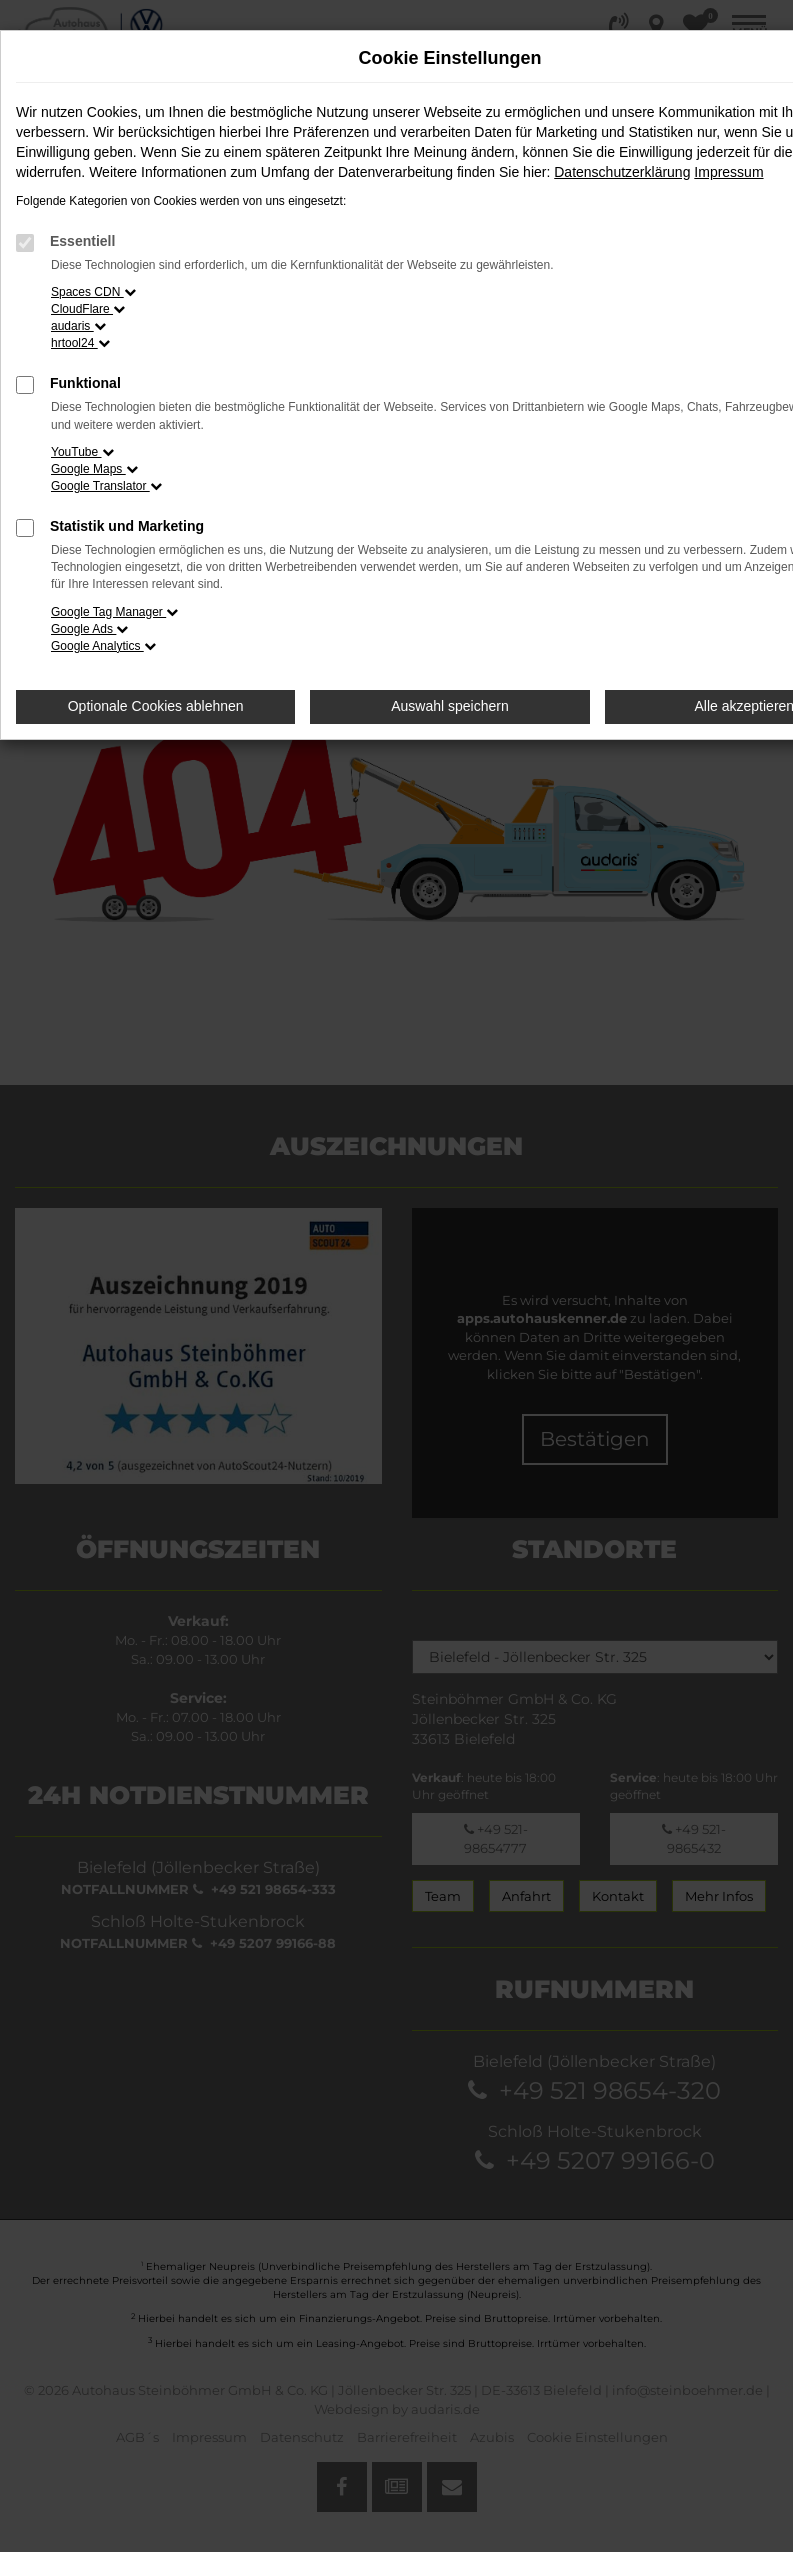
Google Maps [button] (94, 469)
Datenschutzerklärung (622, 172)
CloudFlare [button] (88, 309)
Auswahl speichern (450, 706)
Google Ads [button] (89, 629)
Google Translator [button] (106, 486)
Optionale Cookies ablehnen (156, 706)
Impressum (728, 172)
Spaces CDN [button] (93, 292)
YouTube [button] (82, 452)
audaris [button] (78, 326)
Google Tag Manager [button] (114, 612)
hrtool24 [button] (80, 343)
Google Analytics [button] (103, 646)
